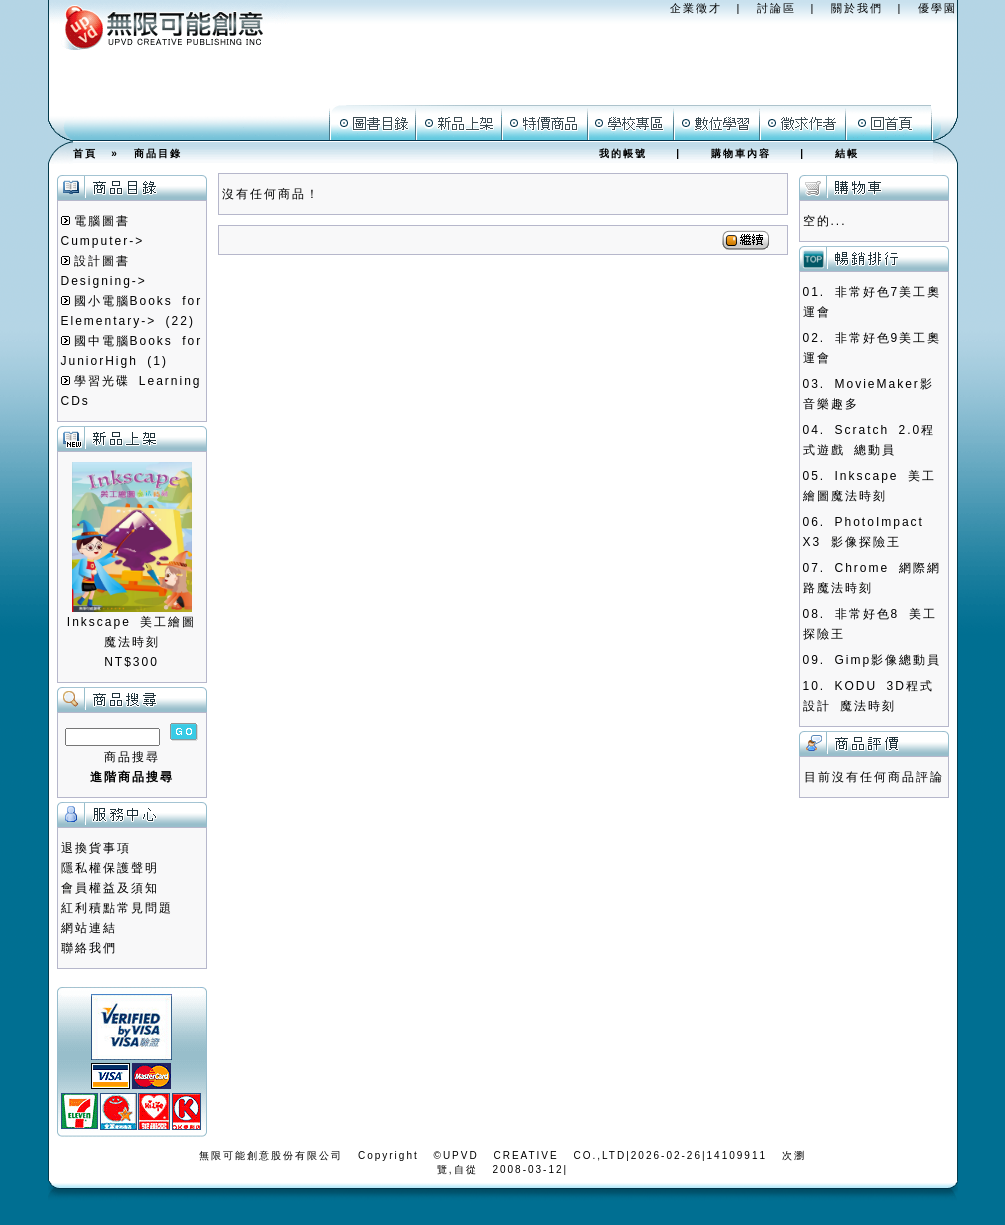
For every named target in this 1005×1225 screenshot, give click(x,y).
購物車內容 (741, 153)
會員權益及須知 (110, 888)
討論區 (776, 8)
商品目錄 (158, 153)
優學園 (937, 8)
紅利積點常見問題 (117, 908)
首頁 (85, 153)
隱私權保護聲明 (110, 868)
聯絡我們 (89, 948)
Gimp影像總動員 (888, 660)
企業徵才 (696, 8)
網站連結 (89, 928)
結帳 (847, 153)
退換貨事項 (96, 848)
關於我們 (857, 8)
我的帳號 (623, 153)
